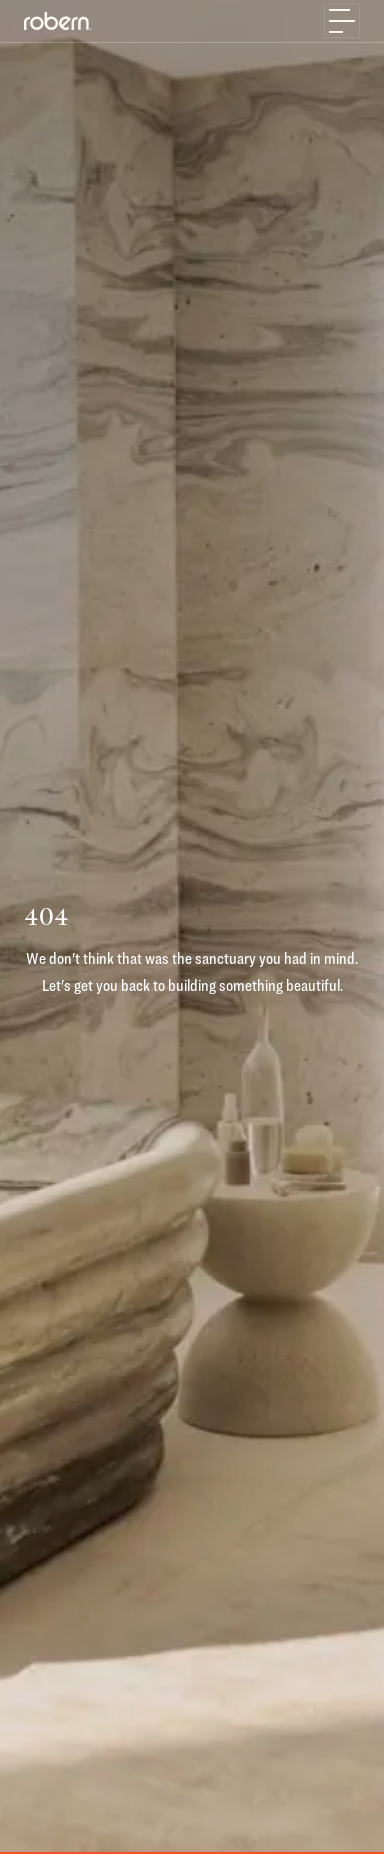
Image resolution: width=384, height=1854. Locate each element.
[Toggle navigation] (342, 21)
